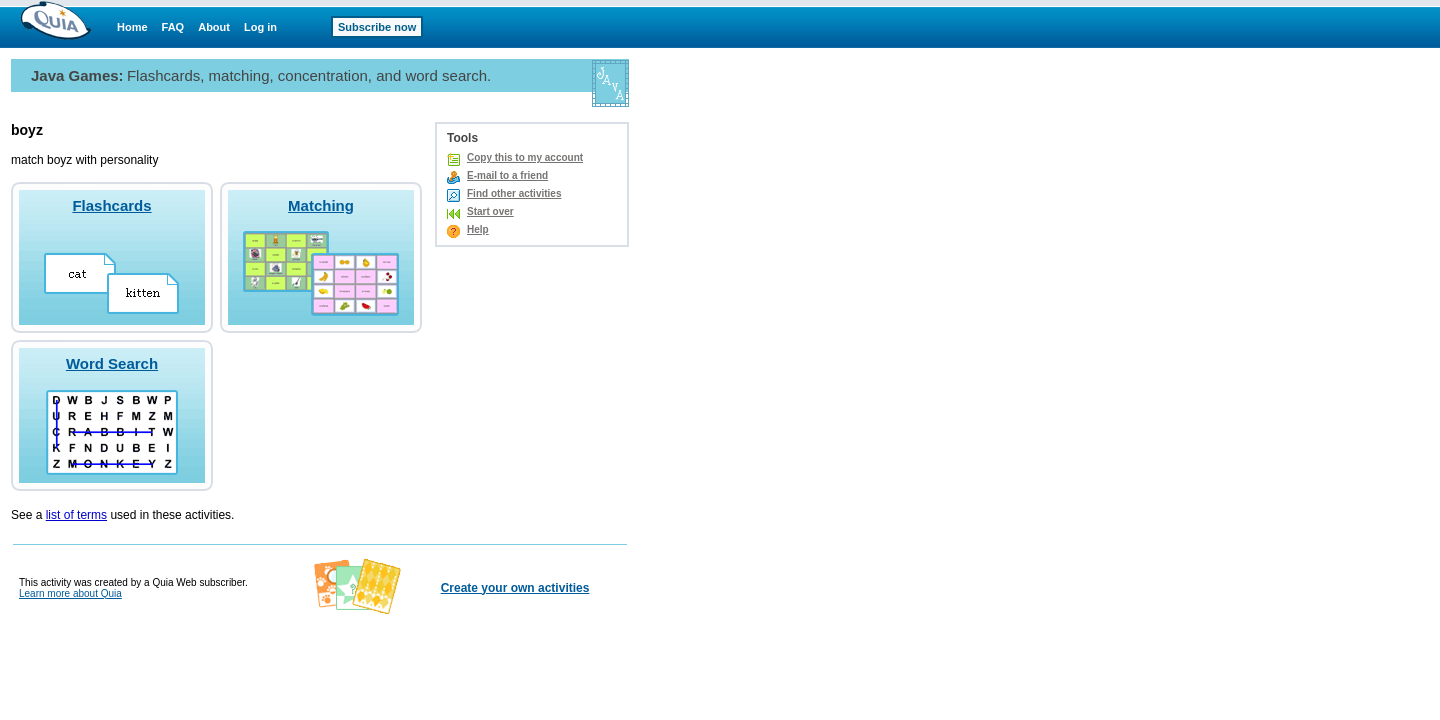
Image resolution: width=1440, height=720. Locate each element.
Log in (260, 27)
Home (132, 27)
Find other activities (514, 193)
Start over (490, 211)
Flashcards (111, 205)
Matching (321, 205)
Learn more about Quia (70, 593)
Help (478, 229)
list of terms (76, 515)
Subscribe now (377, 27)
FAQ (173, 27)
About (214, 27)
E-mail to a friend (507, 175)
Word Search (112, 363)
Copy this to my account (525, 157)
